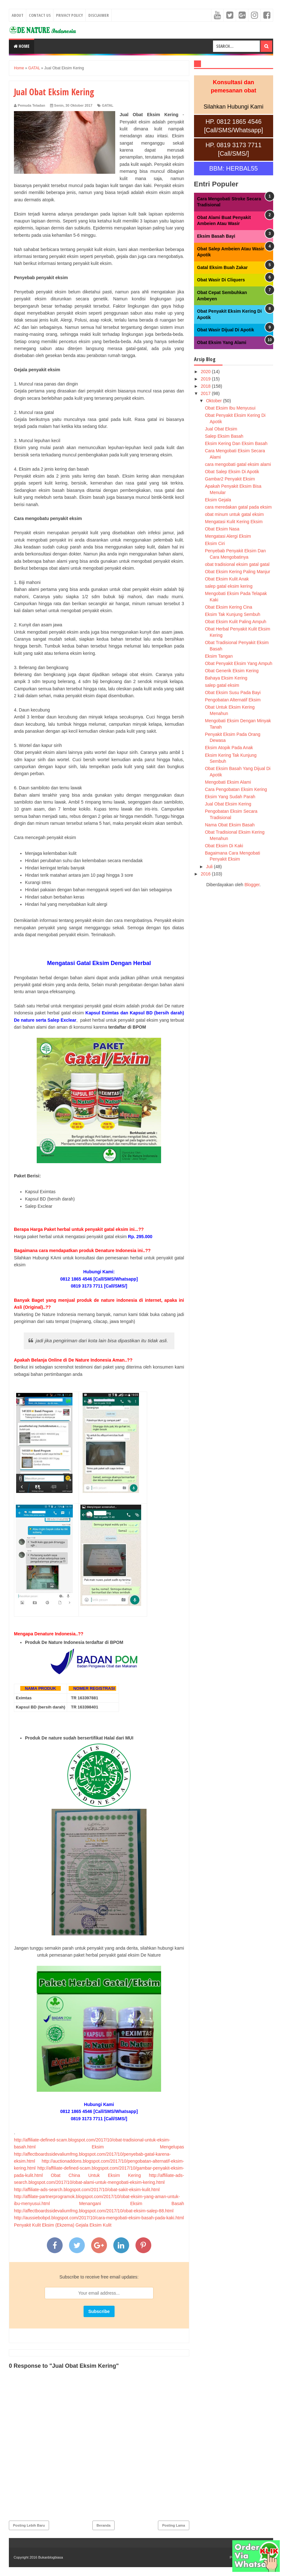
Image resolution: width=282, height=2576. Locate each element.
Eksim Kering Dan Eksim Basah (236, 443)
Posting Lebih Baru (29, 2525)
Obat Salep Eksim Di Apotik (232, 471)
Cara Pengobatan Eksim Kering (236, 789)
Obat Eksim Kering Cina (228, 607)
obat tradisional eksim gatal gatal (237, 564)
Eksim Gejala (218, 499)
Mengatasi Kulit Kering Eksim (233, 521)
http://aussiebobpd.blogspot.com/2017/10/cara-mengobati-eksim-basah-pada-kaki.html (99, 2217)
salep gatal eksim (222, 685)
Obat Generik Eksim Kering (232, 670)
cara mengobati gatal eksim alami (238, 464)
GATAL (107, 105)
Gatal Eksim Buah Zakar (222, 267)
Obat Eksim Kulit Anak (227, 578)
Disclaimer (98, 15)
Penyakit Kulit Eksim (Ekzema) (44, 2225)
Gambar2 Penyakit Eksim (230, 478)
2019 (206, 378)
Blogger (251, 884)
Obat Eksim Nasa (222, 528)
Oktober (214, 400)
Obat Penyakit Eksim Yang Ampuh (238, 663)
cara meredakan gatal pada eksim (238, 507)
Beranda (103, 2525)
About (17, 15)
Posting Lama (173, 2525)
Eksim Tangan (219, 656)
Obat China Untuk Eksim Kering (96, 2175)
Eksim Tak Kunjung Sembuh (232, 614)
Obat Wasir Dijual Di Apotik (225, 329)
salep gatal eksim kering (228, 586)
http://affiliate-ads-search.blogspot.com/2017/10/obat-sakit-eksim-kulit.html (87, 2189)
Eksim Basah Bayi (216, 236)
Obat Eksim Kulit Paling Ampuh (235, 621)
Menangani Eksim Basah (131, 2203)
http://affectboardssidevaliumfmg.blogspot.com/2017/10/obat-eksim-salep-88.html (93, 2210)
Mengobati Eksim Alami (228, 782)
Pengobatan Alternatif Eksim (232, 699)
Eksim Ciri (215, 543)
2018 (206, 386)
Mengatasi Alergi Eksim (228, 536)
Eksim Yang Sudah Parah (230, 796)
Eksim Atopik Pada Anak (229, 747)
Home (21, 46)
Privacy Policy (69, 15)
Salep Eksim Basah (224, 436)
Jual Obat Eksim (221, 428)
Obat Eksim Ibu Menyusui (230, 408)
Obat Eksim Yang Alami (222, 342)
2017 (206, 393)
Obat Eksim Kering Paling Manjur (237, 571)
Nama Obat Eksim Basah (229, 824)
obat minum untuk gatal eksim (234, 514)
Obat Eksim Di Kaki (224, 845)
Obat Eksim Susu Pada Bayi (232, 692)
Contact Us (40, 15)
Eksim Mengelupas (138, 2146)
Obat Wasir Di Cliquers (221, 279)
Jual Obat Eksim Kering (228, 803)
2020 (206, 371)
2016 (206, 873)
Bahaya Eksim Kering (226, 677)
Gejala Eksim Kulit (94, 2225)
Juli (210, 866)
